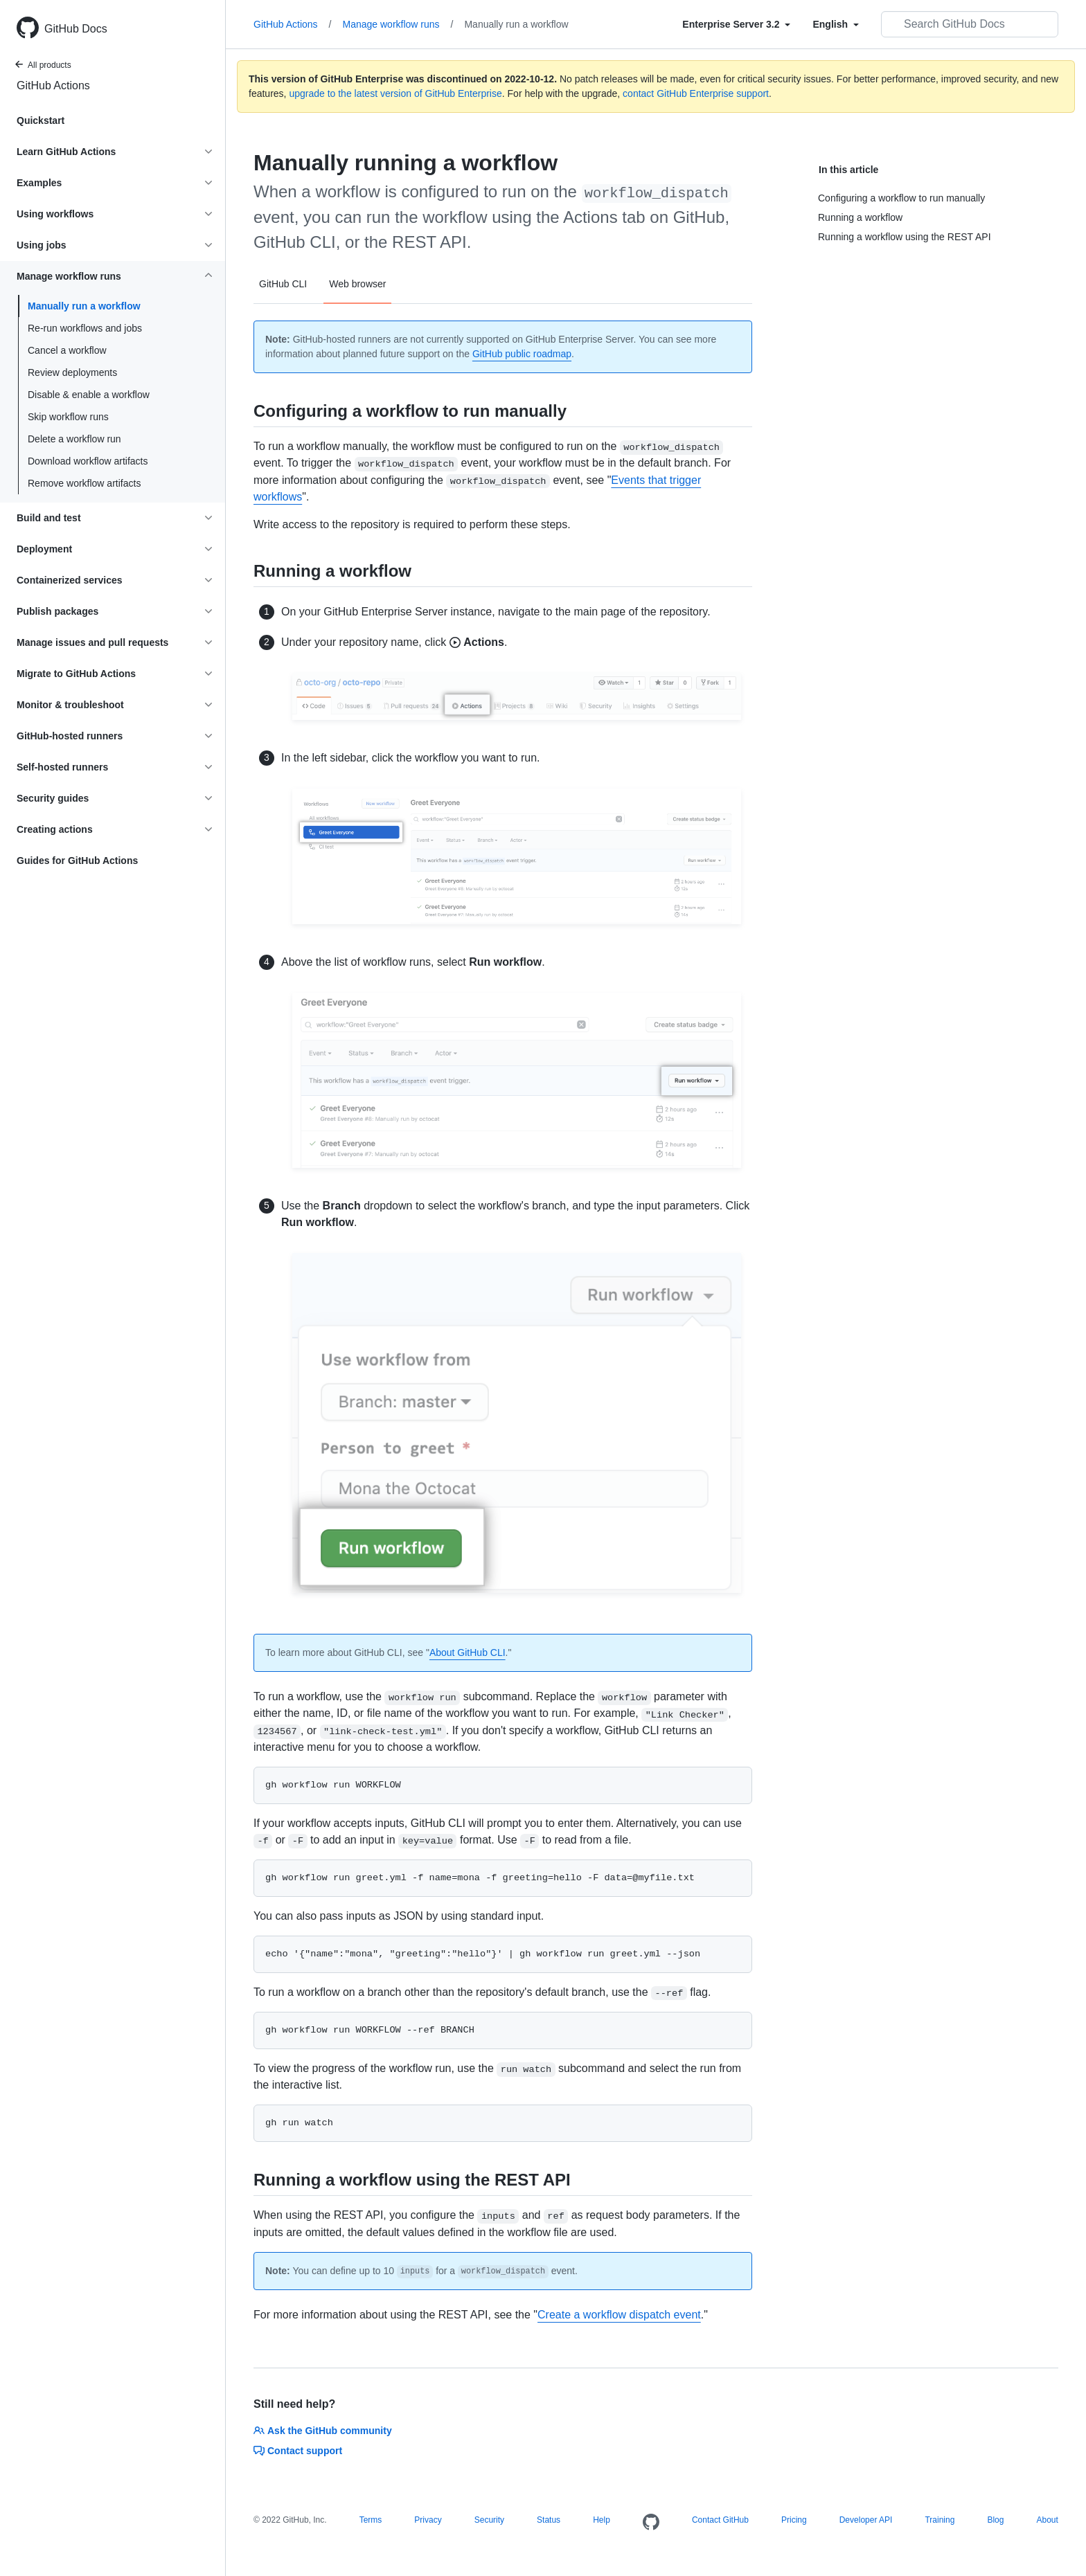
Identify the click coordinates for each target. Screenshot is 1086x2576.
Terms (370, 2520)
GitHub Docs (75, 29)
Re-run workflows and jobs (85, 328)
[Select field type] (736, 24)
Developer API (866, 2520)
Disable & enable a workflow (89, 394)
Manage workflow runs (398, 24)
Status (548, 2520)
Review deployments (72, 372)
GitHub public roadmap (521, 353)
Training (939, 2520)
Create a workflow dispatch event (619, 2315)
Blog (995, 2520)
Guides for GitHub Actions (77, 860)
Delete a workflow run (74, 438)
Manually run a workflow (84, 306)
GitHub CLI (283, 283)
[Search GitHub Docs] (969, 24)
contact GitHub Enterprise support (696, 93)
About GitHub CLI (467, 1652)
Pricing (794, 2520)
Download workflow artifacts (88, 461)
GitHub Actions (53, 85)
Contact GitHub (720, 2520)
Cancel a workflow (67, 350)
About (1047, 2520)
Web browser (357, 283)
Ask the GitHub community (322, 2430)
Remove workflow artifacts (84, 483)
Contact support (297, 2450)
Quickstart (40, 120)
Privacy (427, 2520)
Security (489, 2520)
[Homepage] (651, 2523)
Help (601, 2520)
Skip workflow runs (68, 416)
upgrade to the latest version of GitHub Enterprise (395, 93)
